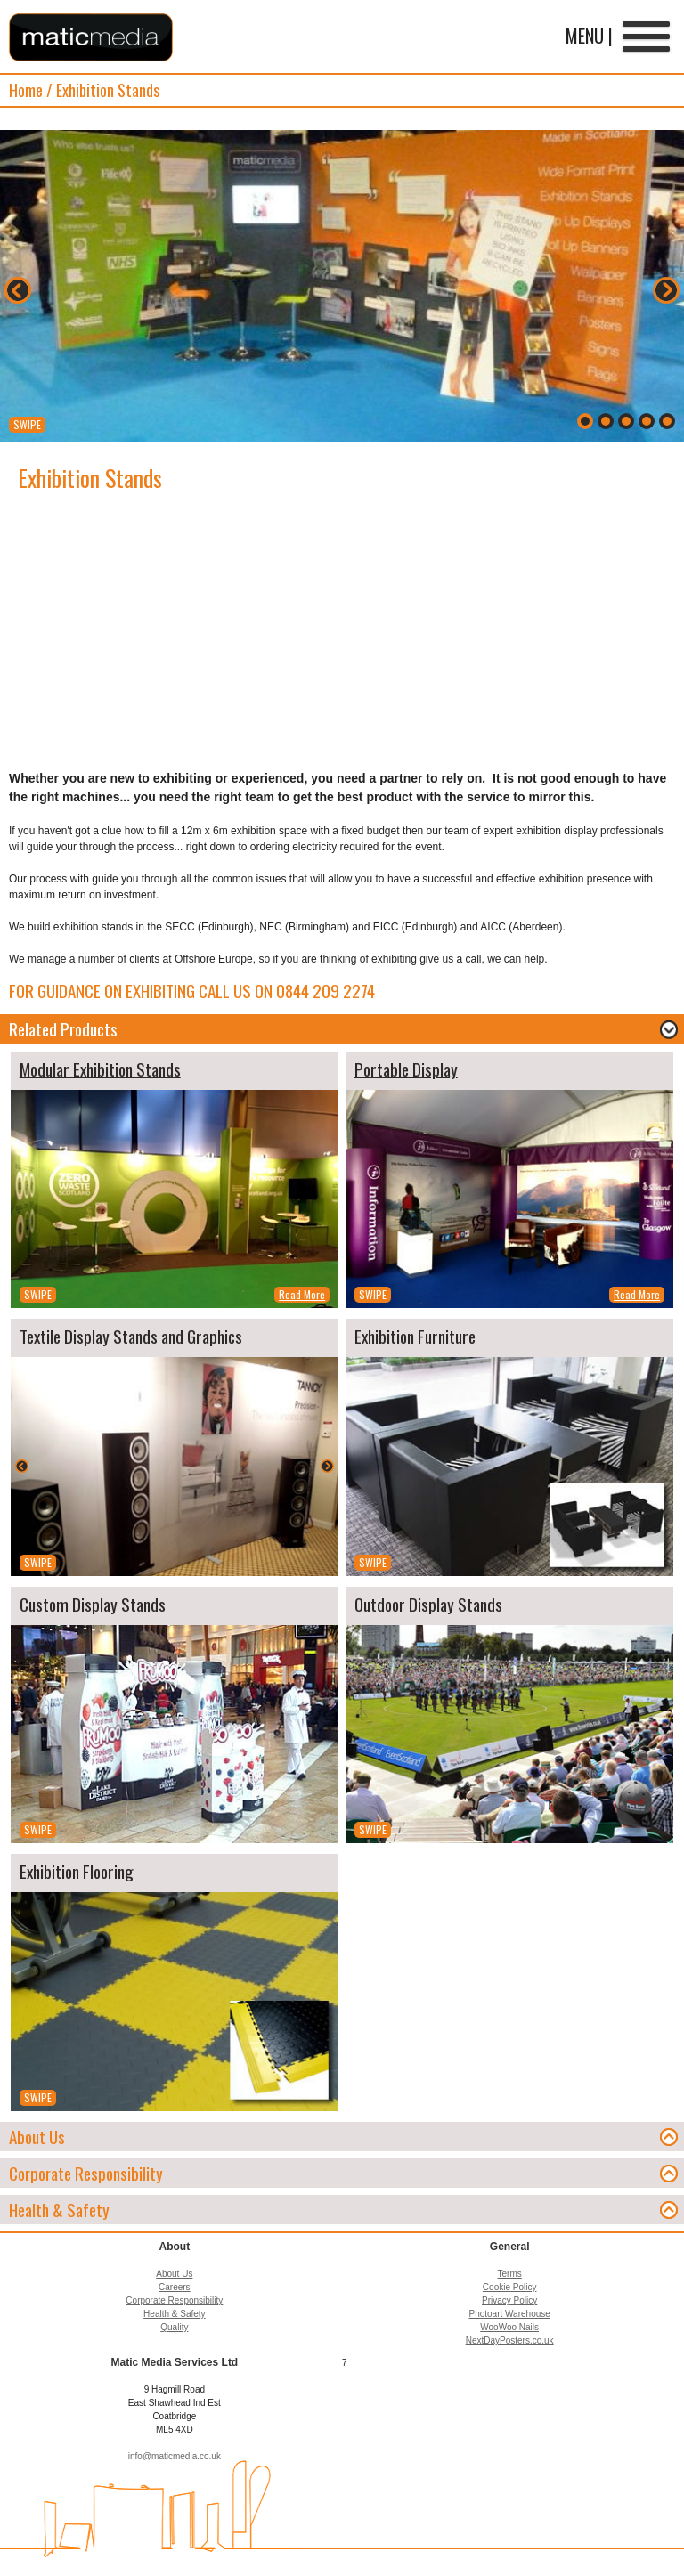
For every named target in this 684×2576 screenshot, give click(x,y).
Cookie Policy (510, 2287)
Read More (302, 1294)
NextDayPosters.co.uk (510, 2340)
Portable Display (406, 1069)
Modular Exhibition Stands (100, 1069)
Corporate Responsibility (174, 2300)
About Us (174, 2274)
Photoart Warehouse (509, 2314)
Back (17, 290)
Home (26, 90)
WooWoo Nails (509, 2327)
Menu (646, 38)
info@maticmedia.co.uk (174, 2456)
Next (666, 290)
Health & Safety (174, 2314)
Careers (175, 2287)
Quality (174, 2327)
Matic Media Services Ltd (91, 37)
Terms (510, 2274)
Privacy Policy (509, 2300)
